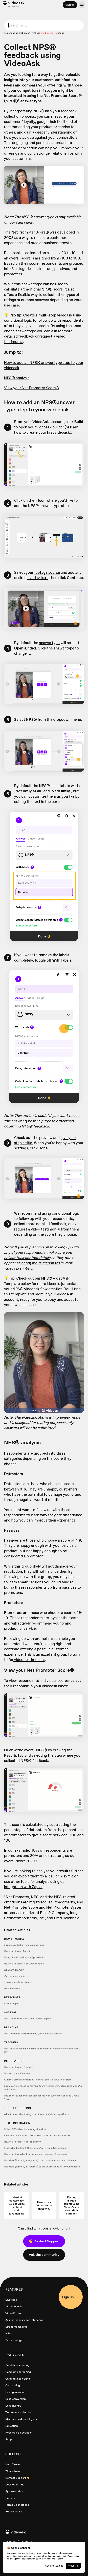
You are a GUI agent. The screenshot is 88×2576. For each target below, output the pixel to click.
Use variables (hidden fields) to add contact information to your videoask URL (42, 2050)
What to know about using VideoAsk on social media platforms (36, 2114)
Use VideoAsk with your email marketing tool (27, 2018)
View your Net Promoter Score (31, 387)
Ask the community (44, 2254)
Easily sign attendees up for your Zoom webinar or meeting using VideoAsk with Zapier (43, 2087)
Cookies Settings (54, 2565)
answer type (31, 283)
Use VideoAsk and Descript (18, 2067)
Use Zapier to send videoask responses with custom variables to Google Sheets (41, 2097)
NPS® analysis (16, 377)
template (19, 1294)
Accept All (73, 2565)
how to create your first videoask (42, 432)
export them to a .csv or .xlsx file (45, 1876)
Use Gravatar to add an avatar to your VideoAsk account (33, 2033)
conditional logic (18, 320)
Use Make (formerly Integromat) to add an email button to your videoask (42, 2166)
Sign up (70, 4)
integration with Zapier (23, 1886)
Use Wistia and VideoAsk (17, 2073)
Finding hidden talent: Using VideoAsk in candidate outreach (35, 2147)
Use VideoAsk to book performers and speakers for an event (36, 2154)
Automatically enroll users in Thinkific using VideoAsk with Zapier (38, 2079)
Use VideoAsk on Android (17, 1951)
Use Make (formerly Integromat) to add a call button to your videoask (40, 2160)
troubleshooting (49, 32)
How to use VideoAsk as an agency (22, 2141)
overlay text (37, 577)
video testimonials (29, 1659)
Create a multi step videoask (19, 1982)
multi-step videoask (55, 315)
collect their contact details (27, 1257)
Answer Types (11, 2003)
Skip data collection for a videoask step (24, 1944)
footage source (47, 572)
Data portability (12, 1988)
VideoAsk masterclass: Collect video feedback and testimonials (37, 2135)
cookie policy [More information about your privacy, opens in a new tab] (57, 2559)
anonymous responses (40, 1262)
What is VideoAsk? (14, 1969)
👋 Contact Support (44, 2241)
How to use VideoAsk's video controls (24, 1963)
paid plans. (25, 222)
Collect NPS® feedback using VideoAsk (25, 2129)
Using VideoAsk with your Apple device (24, 1957)
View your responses (15, 1976)
